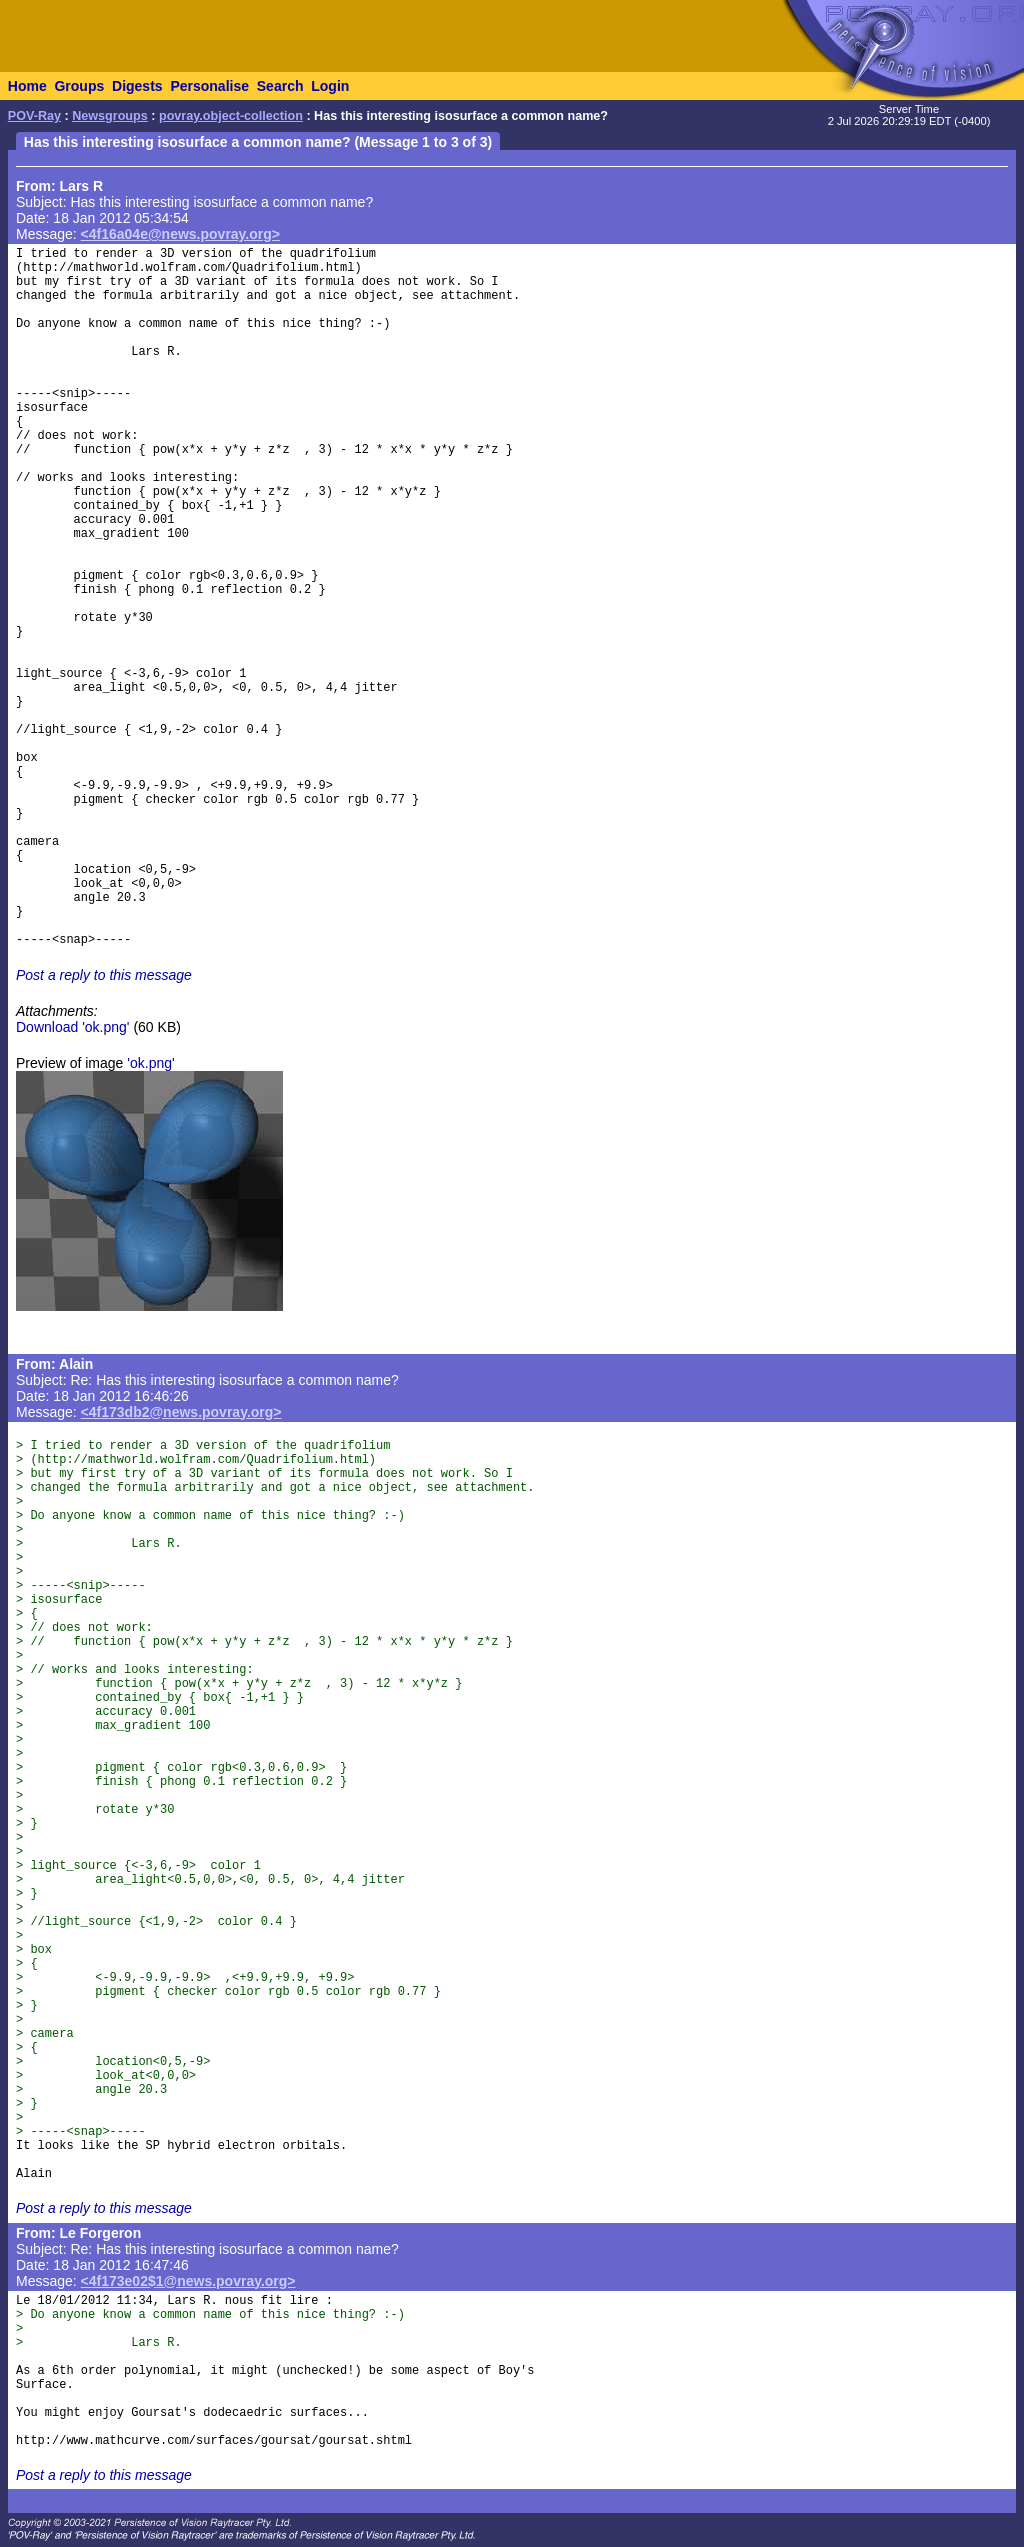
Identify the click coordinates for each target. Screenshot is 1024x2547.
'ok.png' (150, 1063)
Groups (79, 86)
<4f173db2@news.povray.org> (181, 1412)
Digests (137, 86)
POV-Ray (34, 116)
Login (330, 86)
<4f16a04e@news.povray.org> (180, 234)
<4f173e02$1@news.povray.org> (188, 2281)
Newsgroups (110, 116)
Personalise (209, 86)
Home (27, 86)
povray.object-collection (231, 116)
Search (280, 86)
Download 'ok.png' (73, 1027)
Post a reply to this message (104, 975)
